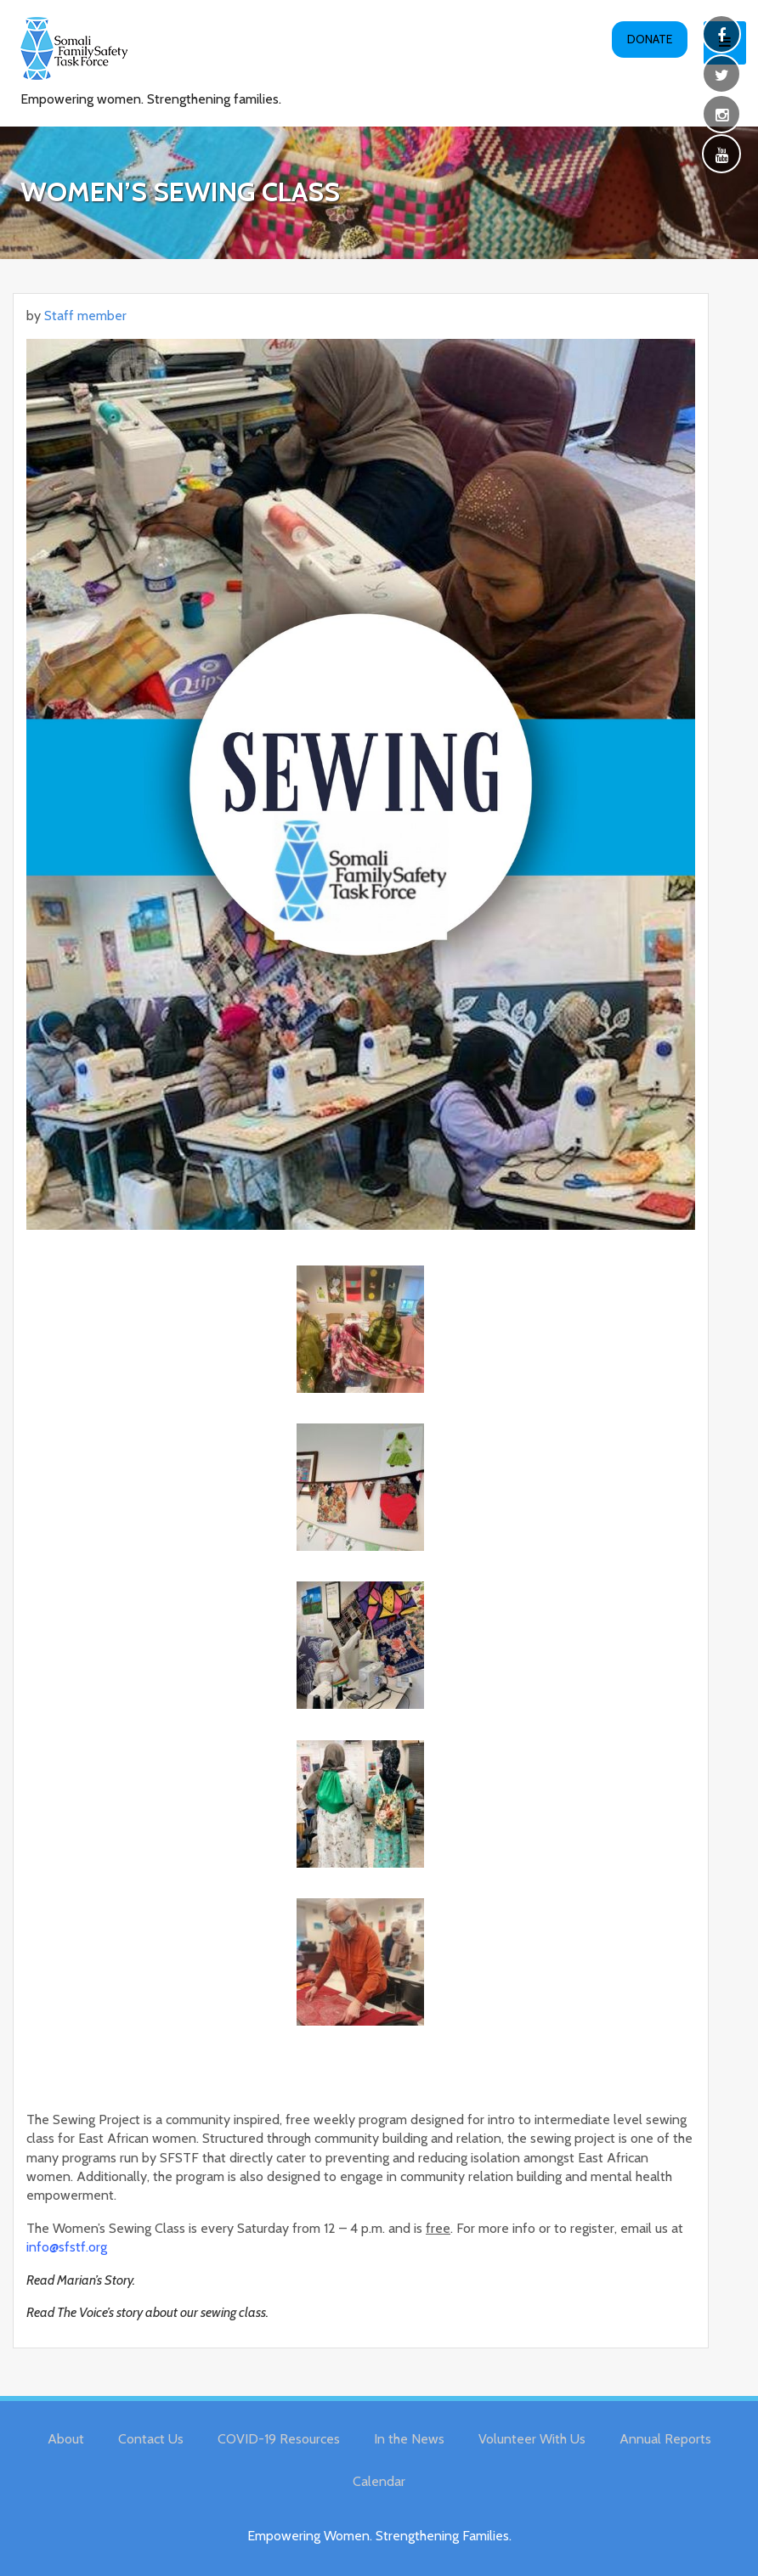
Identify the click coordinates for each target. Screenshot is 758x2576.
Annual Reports (665, 2439)
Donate (649, 39)
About (66, 2439)
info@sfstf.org (66, 2247)
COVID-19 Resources (279, 2439)
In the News (409, 2439)
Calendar (379, 2481)
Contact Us (151, 2439)
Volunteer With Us (531, 2439)
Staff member (85, 315)
